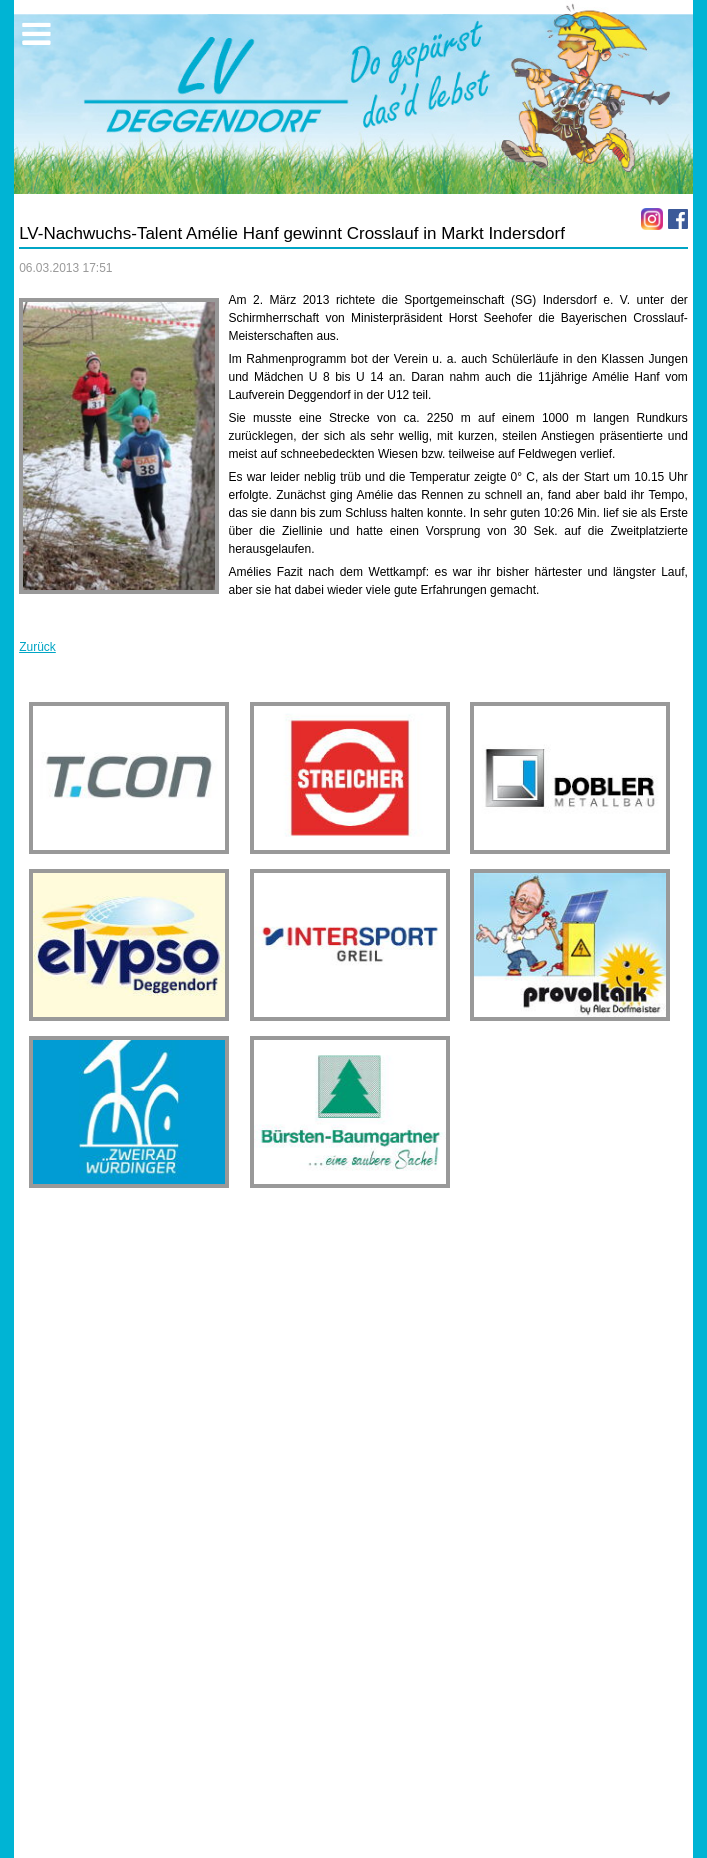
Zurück (37, 647)
